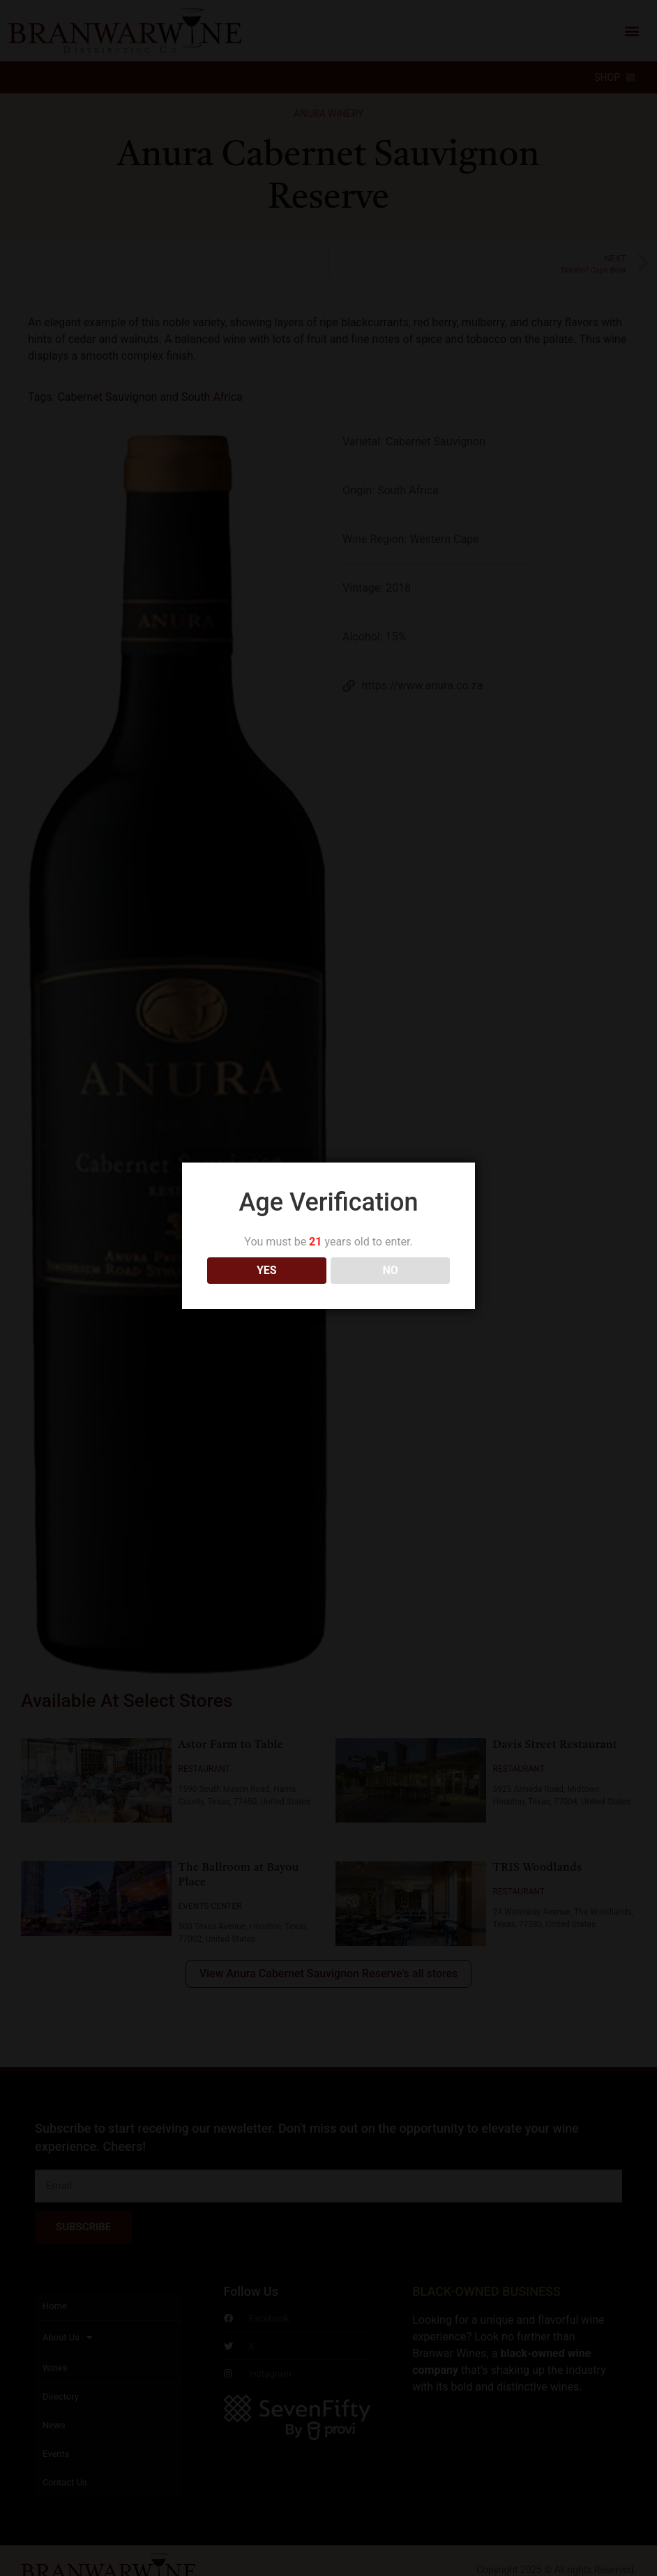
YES (267, 1270)
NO (390, 1270)
